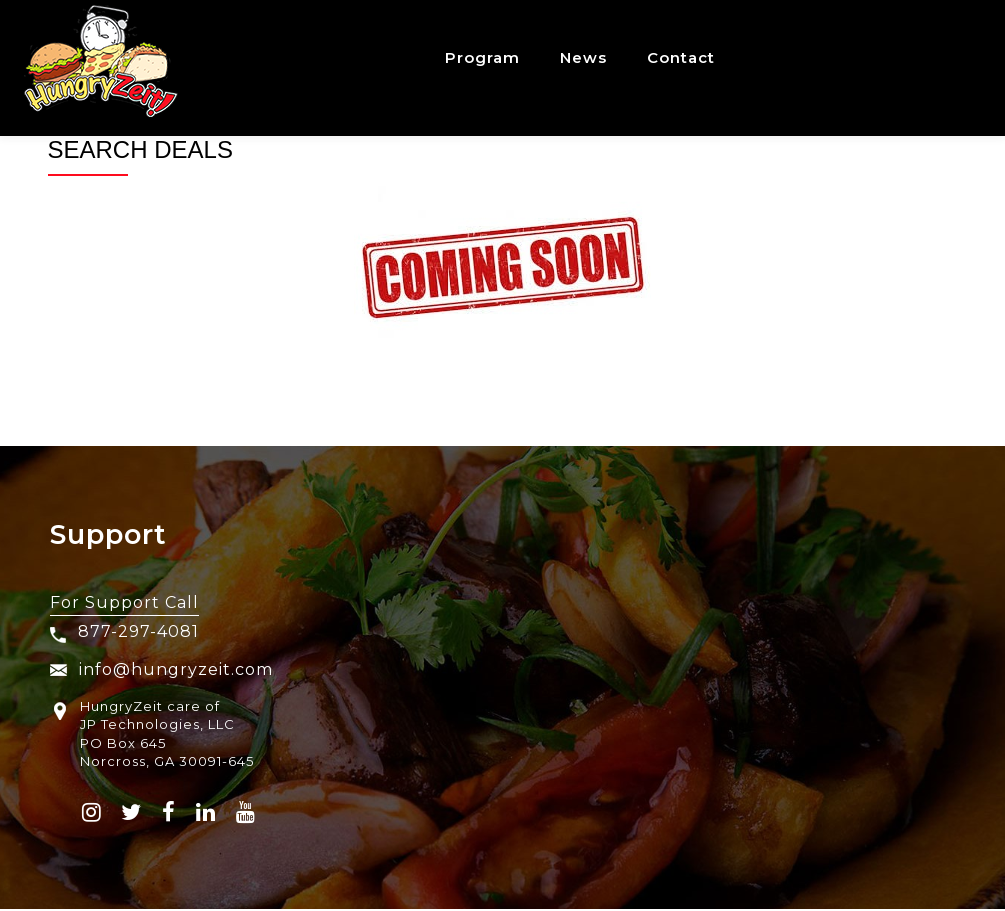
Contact (681, 57)
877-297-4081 (138, 631)
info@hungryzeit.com (161, 669)
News (583, 57)
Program (482, 57)
